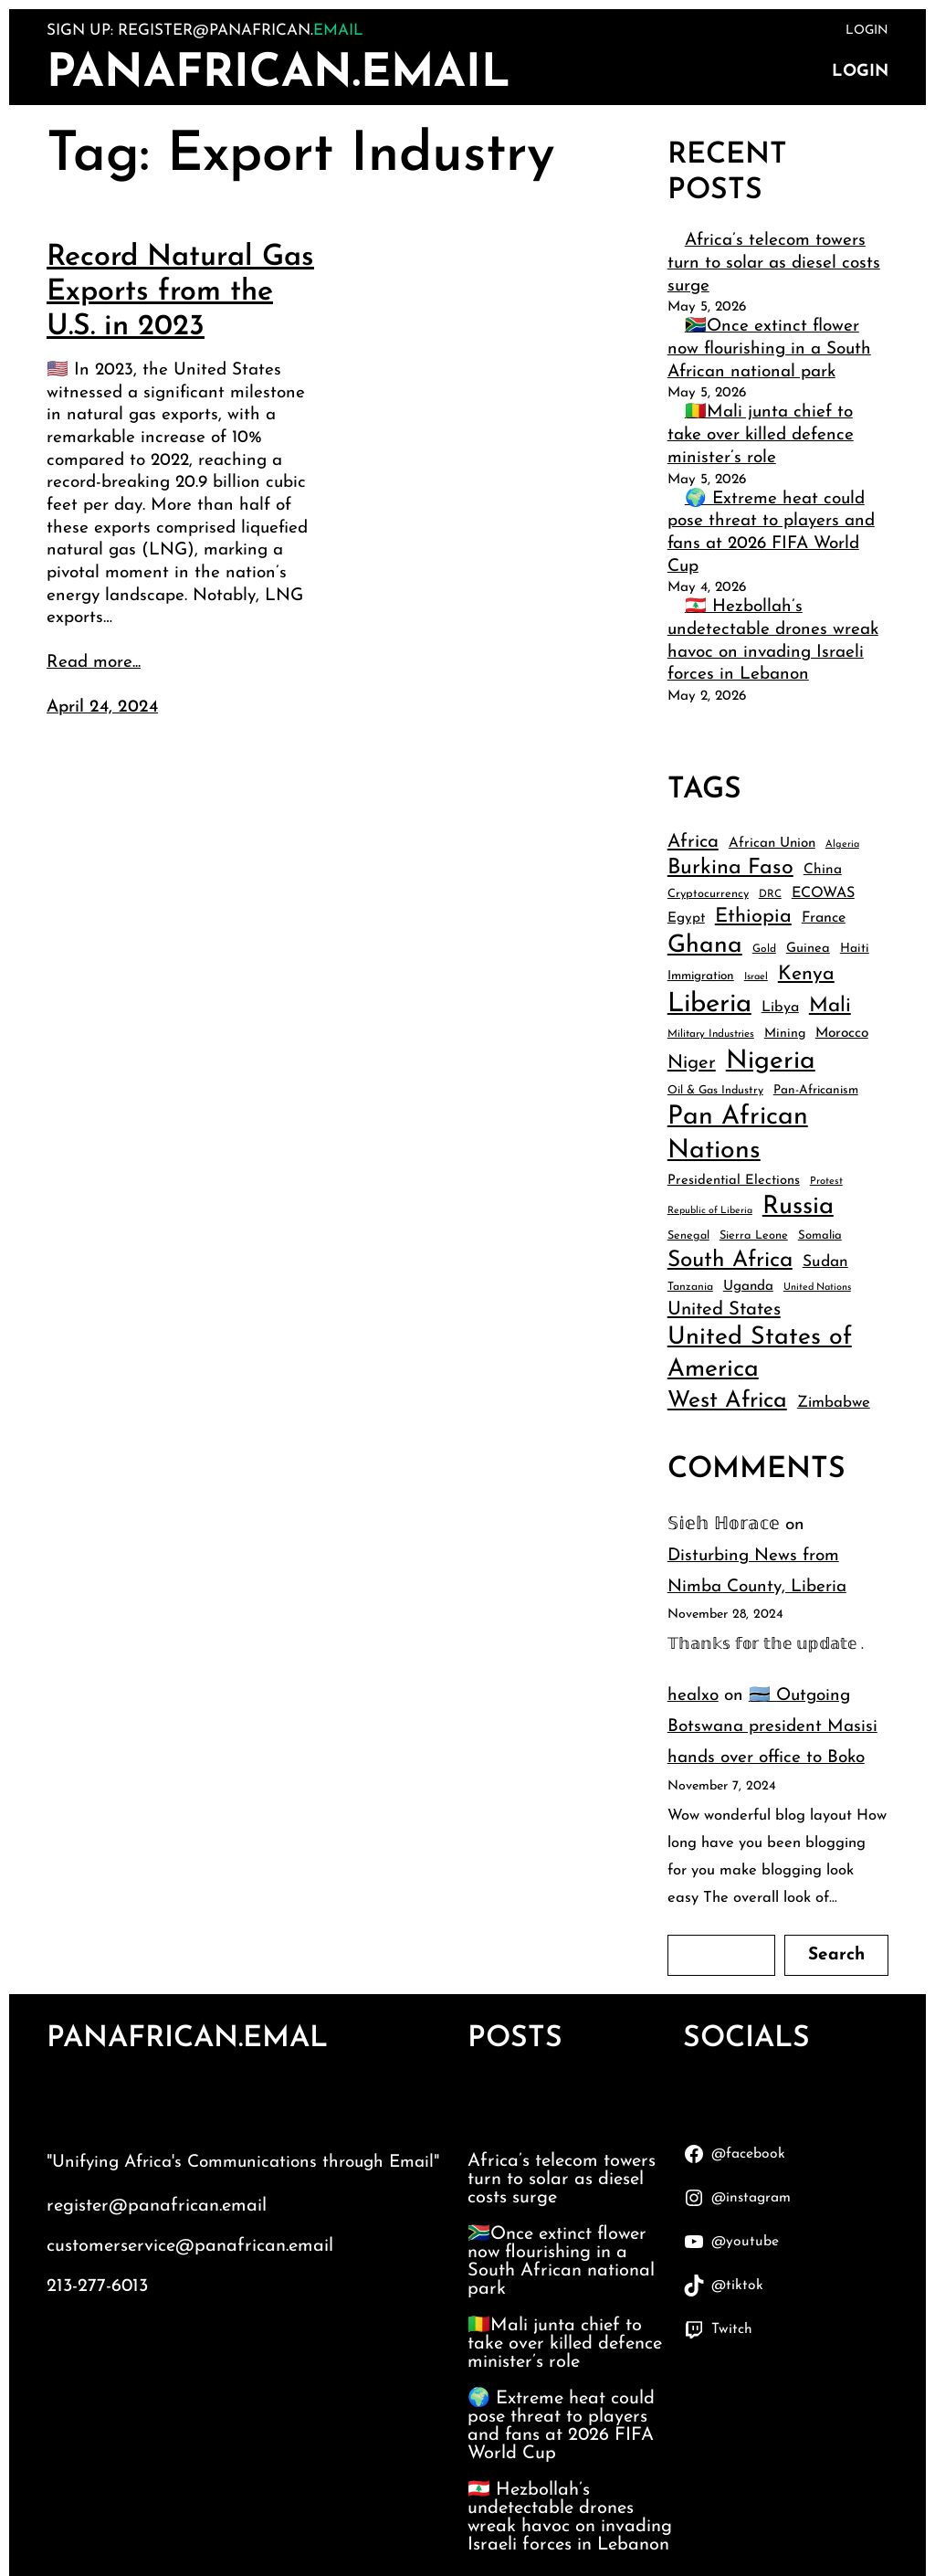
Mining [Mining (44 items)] (784, 1033)
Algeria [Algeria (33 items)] (842, 844)
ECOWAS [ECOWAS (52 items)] (823, 893)
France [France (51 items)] (824, 918)
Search (836, 1955)
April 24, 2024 (102, 707)
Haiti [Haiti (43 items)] (854, 949)
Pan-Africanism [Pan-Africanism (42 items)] (815, 1090)
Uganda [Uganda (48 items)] (748, 1286)
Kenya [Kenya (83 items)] (806, 974)
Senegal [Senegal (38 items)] (688, 1235)
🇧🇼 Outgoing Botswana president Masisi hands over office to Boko (772, 1727)
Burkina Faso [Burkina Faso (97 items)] (730, 868)
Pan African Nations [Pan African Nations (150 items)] (737, 1134)
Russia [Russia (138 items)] (798, 1206)
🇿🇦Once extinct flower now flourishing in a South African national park (769, 349)
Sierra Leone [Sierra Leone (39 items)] (754, 1235)
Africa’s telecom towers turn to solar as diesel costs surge (773, 263)
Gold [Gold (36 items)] (764, 949)
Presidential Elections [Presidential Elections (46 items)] (733, 1181)
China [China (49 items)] (823, 869)
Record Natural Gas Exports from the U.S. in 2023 (180, 293)
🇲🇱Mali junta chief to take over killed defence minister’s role (760, 435)
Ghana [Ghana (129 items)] (704, 946)
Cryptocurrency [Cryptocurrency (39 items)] (708, 894)
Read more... (94, 662)
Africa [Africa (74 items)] (693, 842)
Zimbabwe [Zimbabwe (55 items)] (833, 1402)
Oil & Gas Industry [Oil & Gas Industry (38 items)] (715, 1090)
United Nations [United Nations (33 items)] (817, 1288)
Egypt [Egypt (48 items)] (686, 918)
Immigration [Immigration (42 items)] (700, 976)
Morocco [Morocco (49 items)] (841, 1033)
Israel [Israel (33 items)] (756, 977)
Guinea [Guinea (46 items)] (808, 948)
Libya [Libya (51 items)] (780, 1007)
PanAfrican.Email (278, 74)
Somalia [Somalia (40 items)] (820, 1235)
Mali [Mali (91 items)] (830, 1006)
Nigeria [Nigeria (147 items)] (770, 1061)
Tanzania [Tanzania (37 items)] (690, 1287)
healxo (693, 1696)
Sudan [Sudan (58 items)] (825, 1262)
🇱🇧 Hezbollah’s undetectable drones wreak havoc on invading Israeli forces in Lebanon (570, 2517)
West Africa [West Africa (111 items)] (727, 1400)
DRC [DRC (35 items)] (770, 894)
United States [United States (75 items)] (724, 1310)
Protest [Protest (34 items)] (826, 1182)
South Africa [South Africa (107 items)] (730, 1261)
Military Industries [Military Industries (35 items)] (710, 1034)
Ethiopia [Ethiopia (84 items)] (753, 916)
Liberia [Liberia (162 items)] (709, 1004)
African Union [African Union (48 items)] (772, 843)
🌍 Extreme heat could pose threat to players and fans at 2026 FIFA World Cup (561, 2426)
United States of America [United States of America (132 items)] (759, 1353)
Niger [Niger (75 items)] (691, 1063)
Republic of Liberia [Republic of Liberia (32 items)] (709, 1211)
